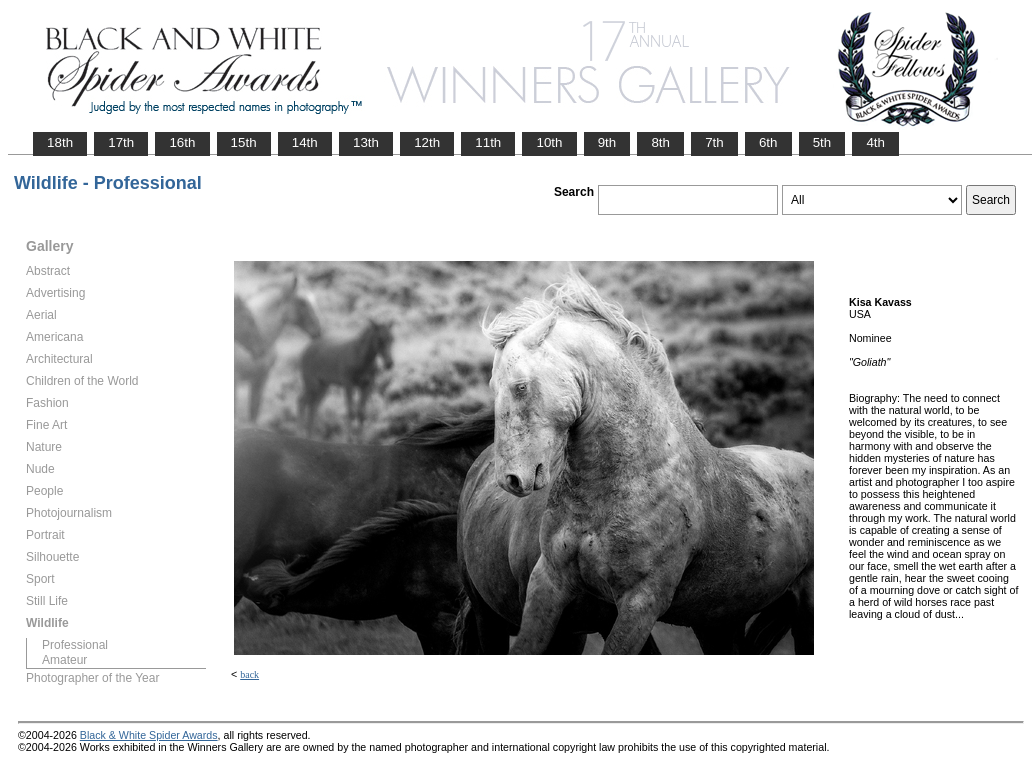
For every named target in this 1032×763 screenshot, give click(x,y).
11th (488, 142)
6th (768, 142)
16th (182, 142)
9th (607, 142)
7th (714, 142)
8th (660, 142)
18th (60, 142)
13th (366, 142)
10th (549, 142)
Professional (75, 645)
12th (427, 142)
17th (121, 142)
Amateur (64, 660)
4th (875, 142)
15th (244, 142)
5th (822, 142)
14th (305, 142)
